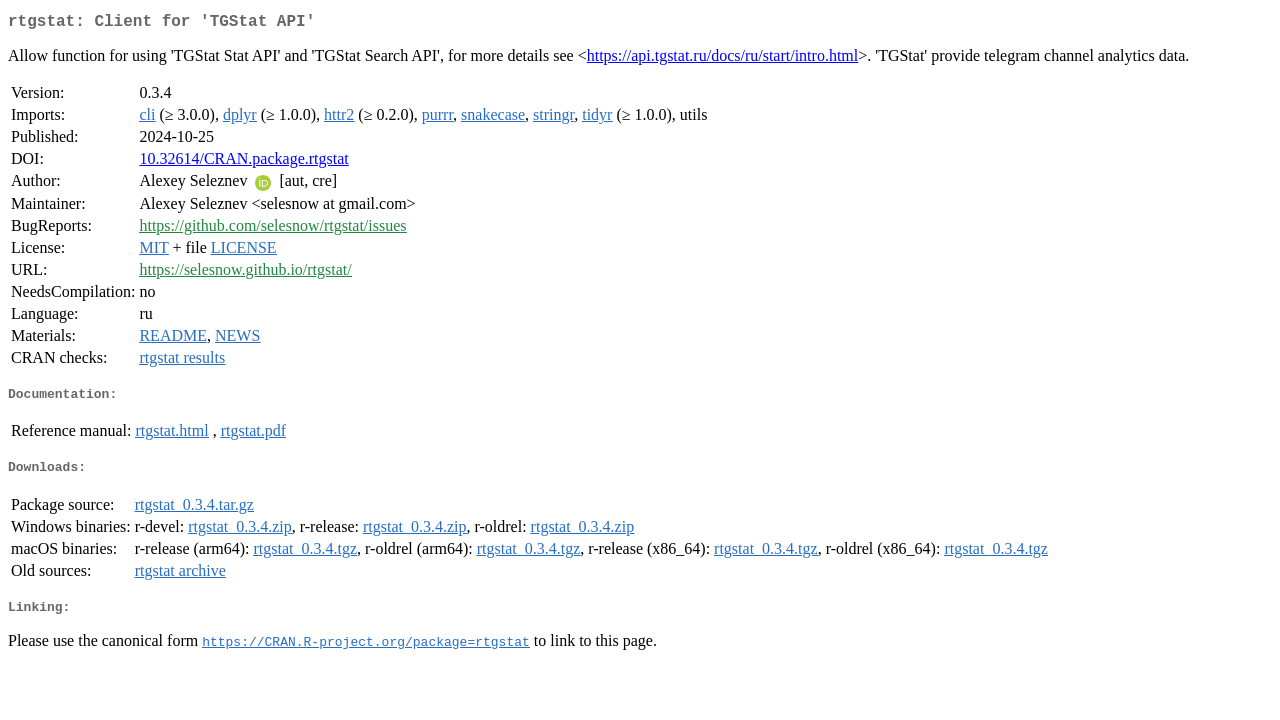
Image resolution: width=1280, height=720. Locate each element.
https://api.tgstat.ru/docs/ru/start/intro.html (723, 59)
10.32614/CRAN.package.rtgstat (243, 162)
